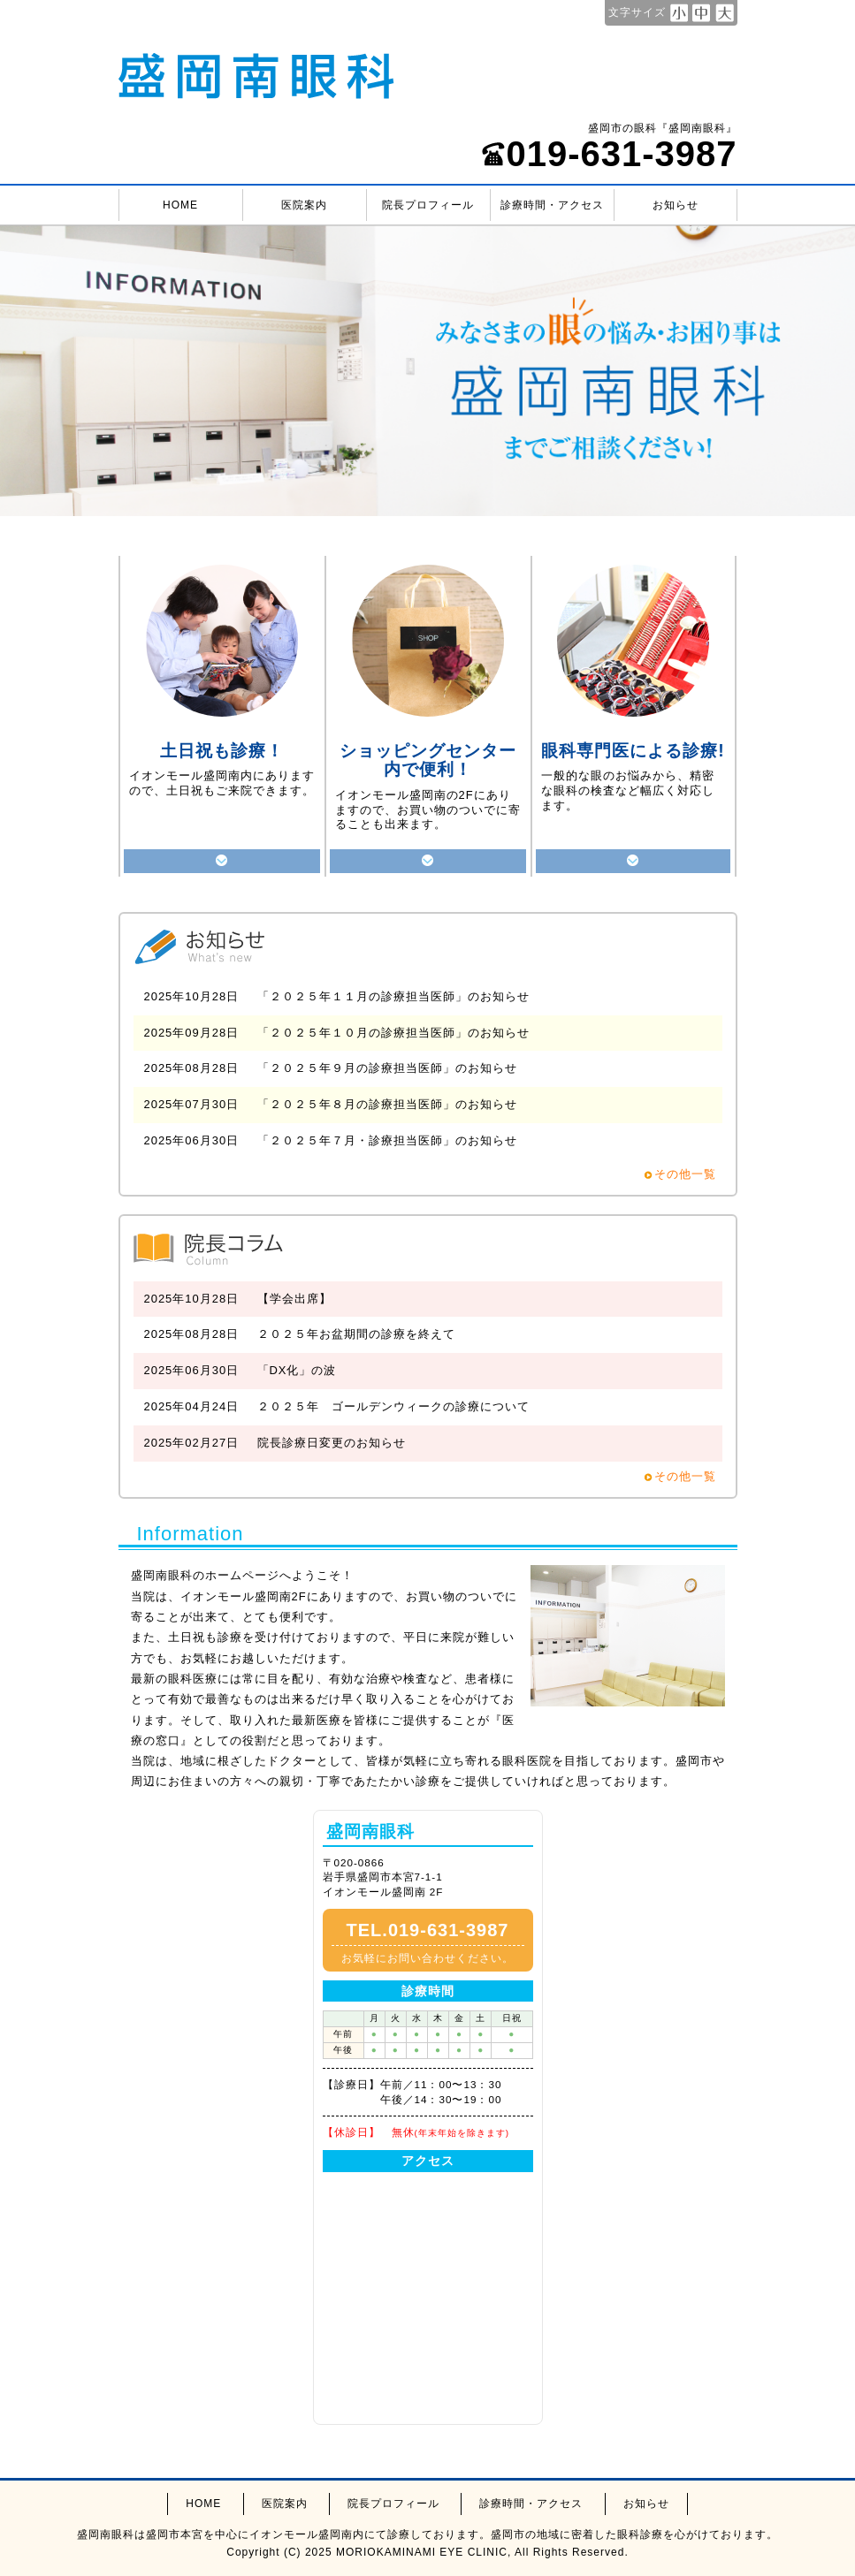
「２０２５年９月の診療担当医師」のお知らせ (387, 1068)
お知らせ (676, 205)
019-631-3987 (609, 153)
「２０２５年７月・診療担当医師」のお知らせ (387, 1140)
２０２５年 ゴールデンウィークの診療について (393, 1406)
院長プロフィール (428, 205)
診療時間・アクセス (552, 205)
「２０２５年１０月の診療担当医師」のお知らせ (393, 1032)
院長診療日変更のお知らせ (331, 1442)
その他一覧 (685, 1174)
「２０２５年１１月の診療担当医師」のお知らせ (393, 996)
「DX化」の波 (297, 1370)
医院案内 (304, 205)
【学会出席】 (294, 1298)
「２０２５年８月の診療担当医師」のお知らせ (387, 1104)
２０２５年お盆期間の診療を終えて (356, 1334)
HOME (180, 205)
